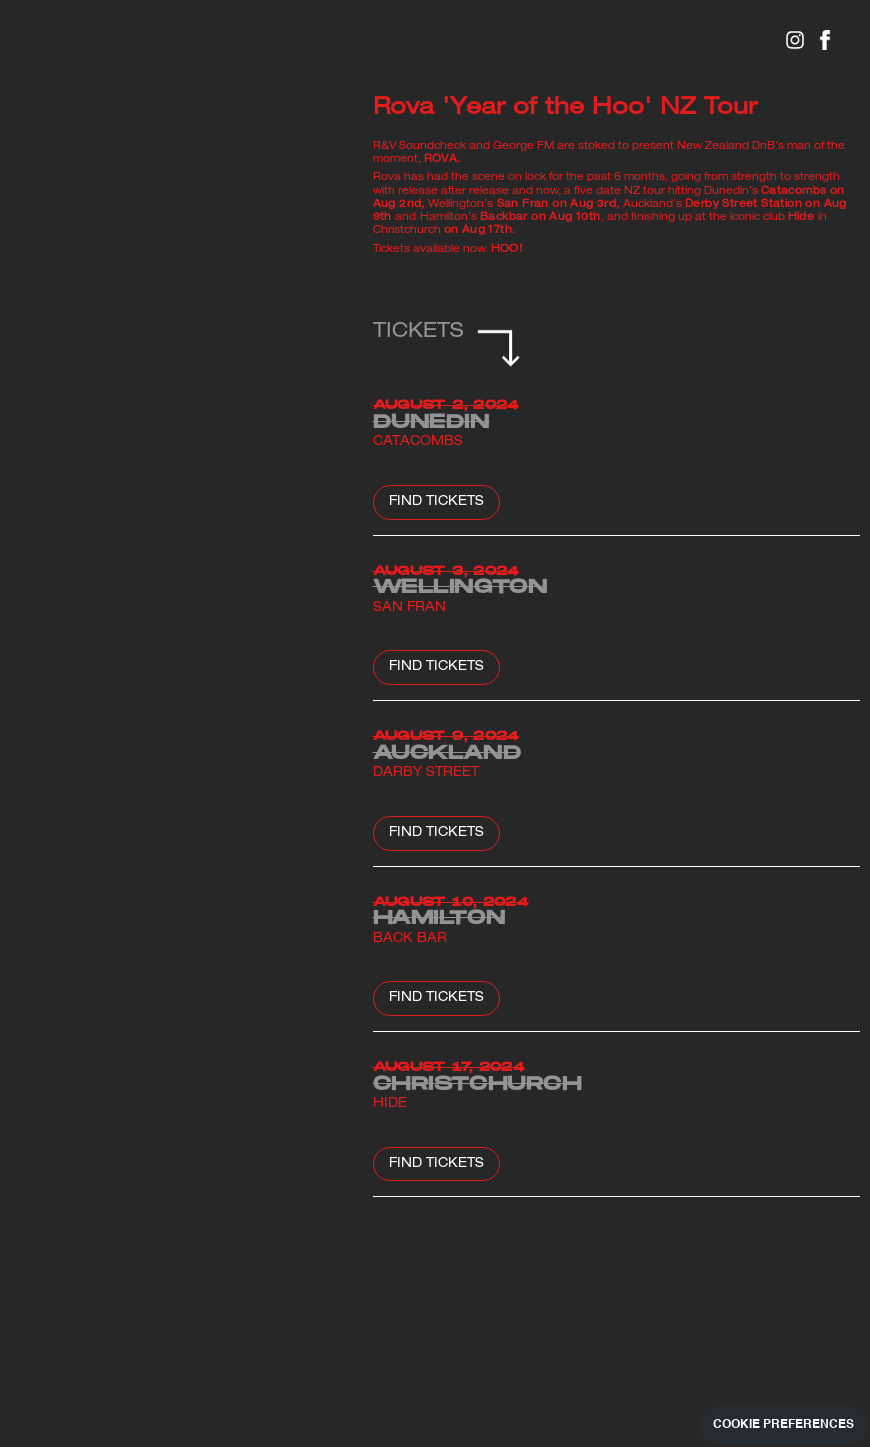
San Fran (409, 609)
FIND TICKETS (436, 1164)
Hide (390, 1105)
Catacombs (418, 443)
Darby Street (426, 774)
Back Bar (410, 940)
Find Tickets (436, 502)
